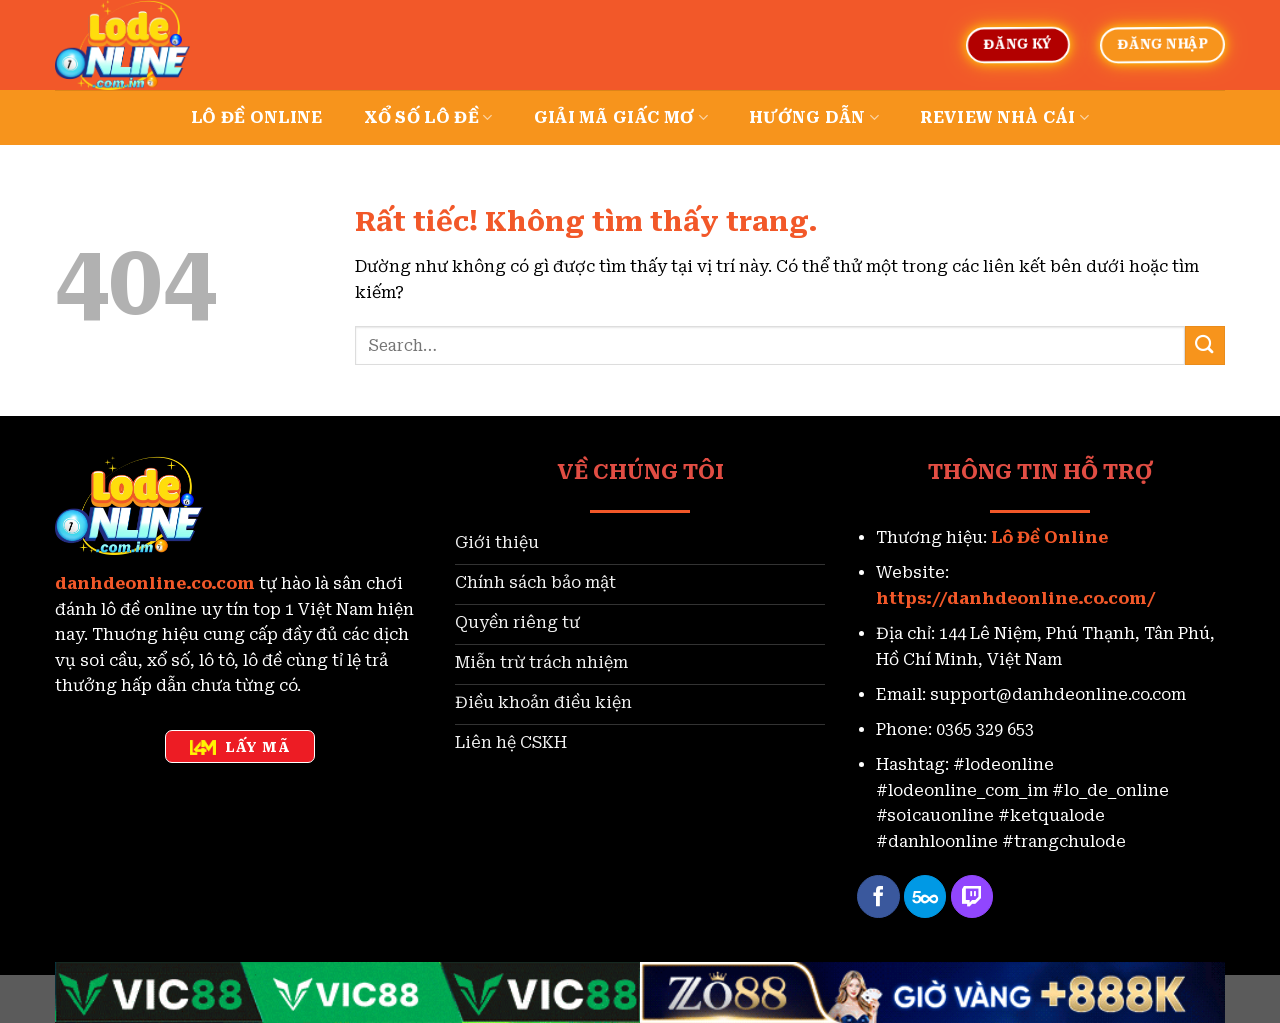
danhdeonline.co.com (155, 583)
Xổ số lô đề (428, 118)
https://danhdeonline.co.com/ (1016, 598)
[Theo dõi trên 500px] (925, 896)
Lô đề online (257, 117)
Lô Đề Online (1049, 537)
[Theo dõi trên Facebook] (878, 896)
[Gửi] (1205, 345)
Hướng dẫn (814, 118)
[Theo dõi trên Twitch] (972, 896)
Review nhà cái (1004, 118)
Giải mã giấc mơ (621, 118)
